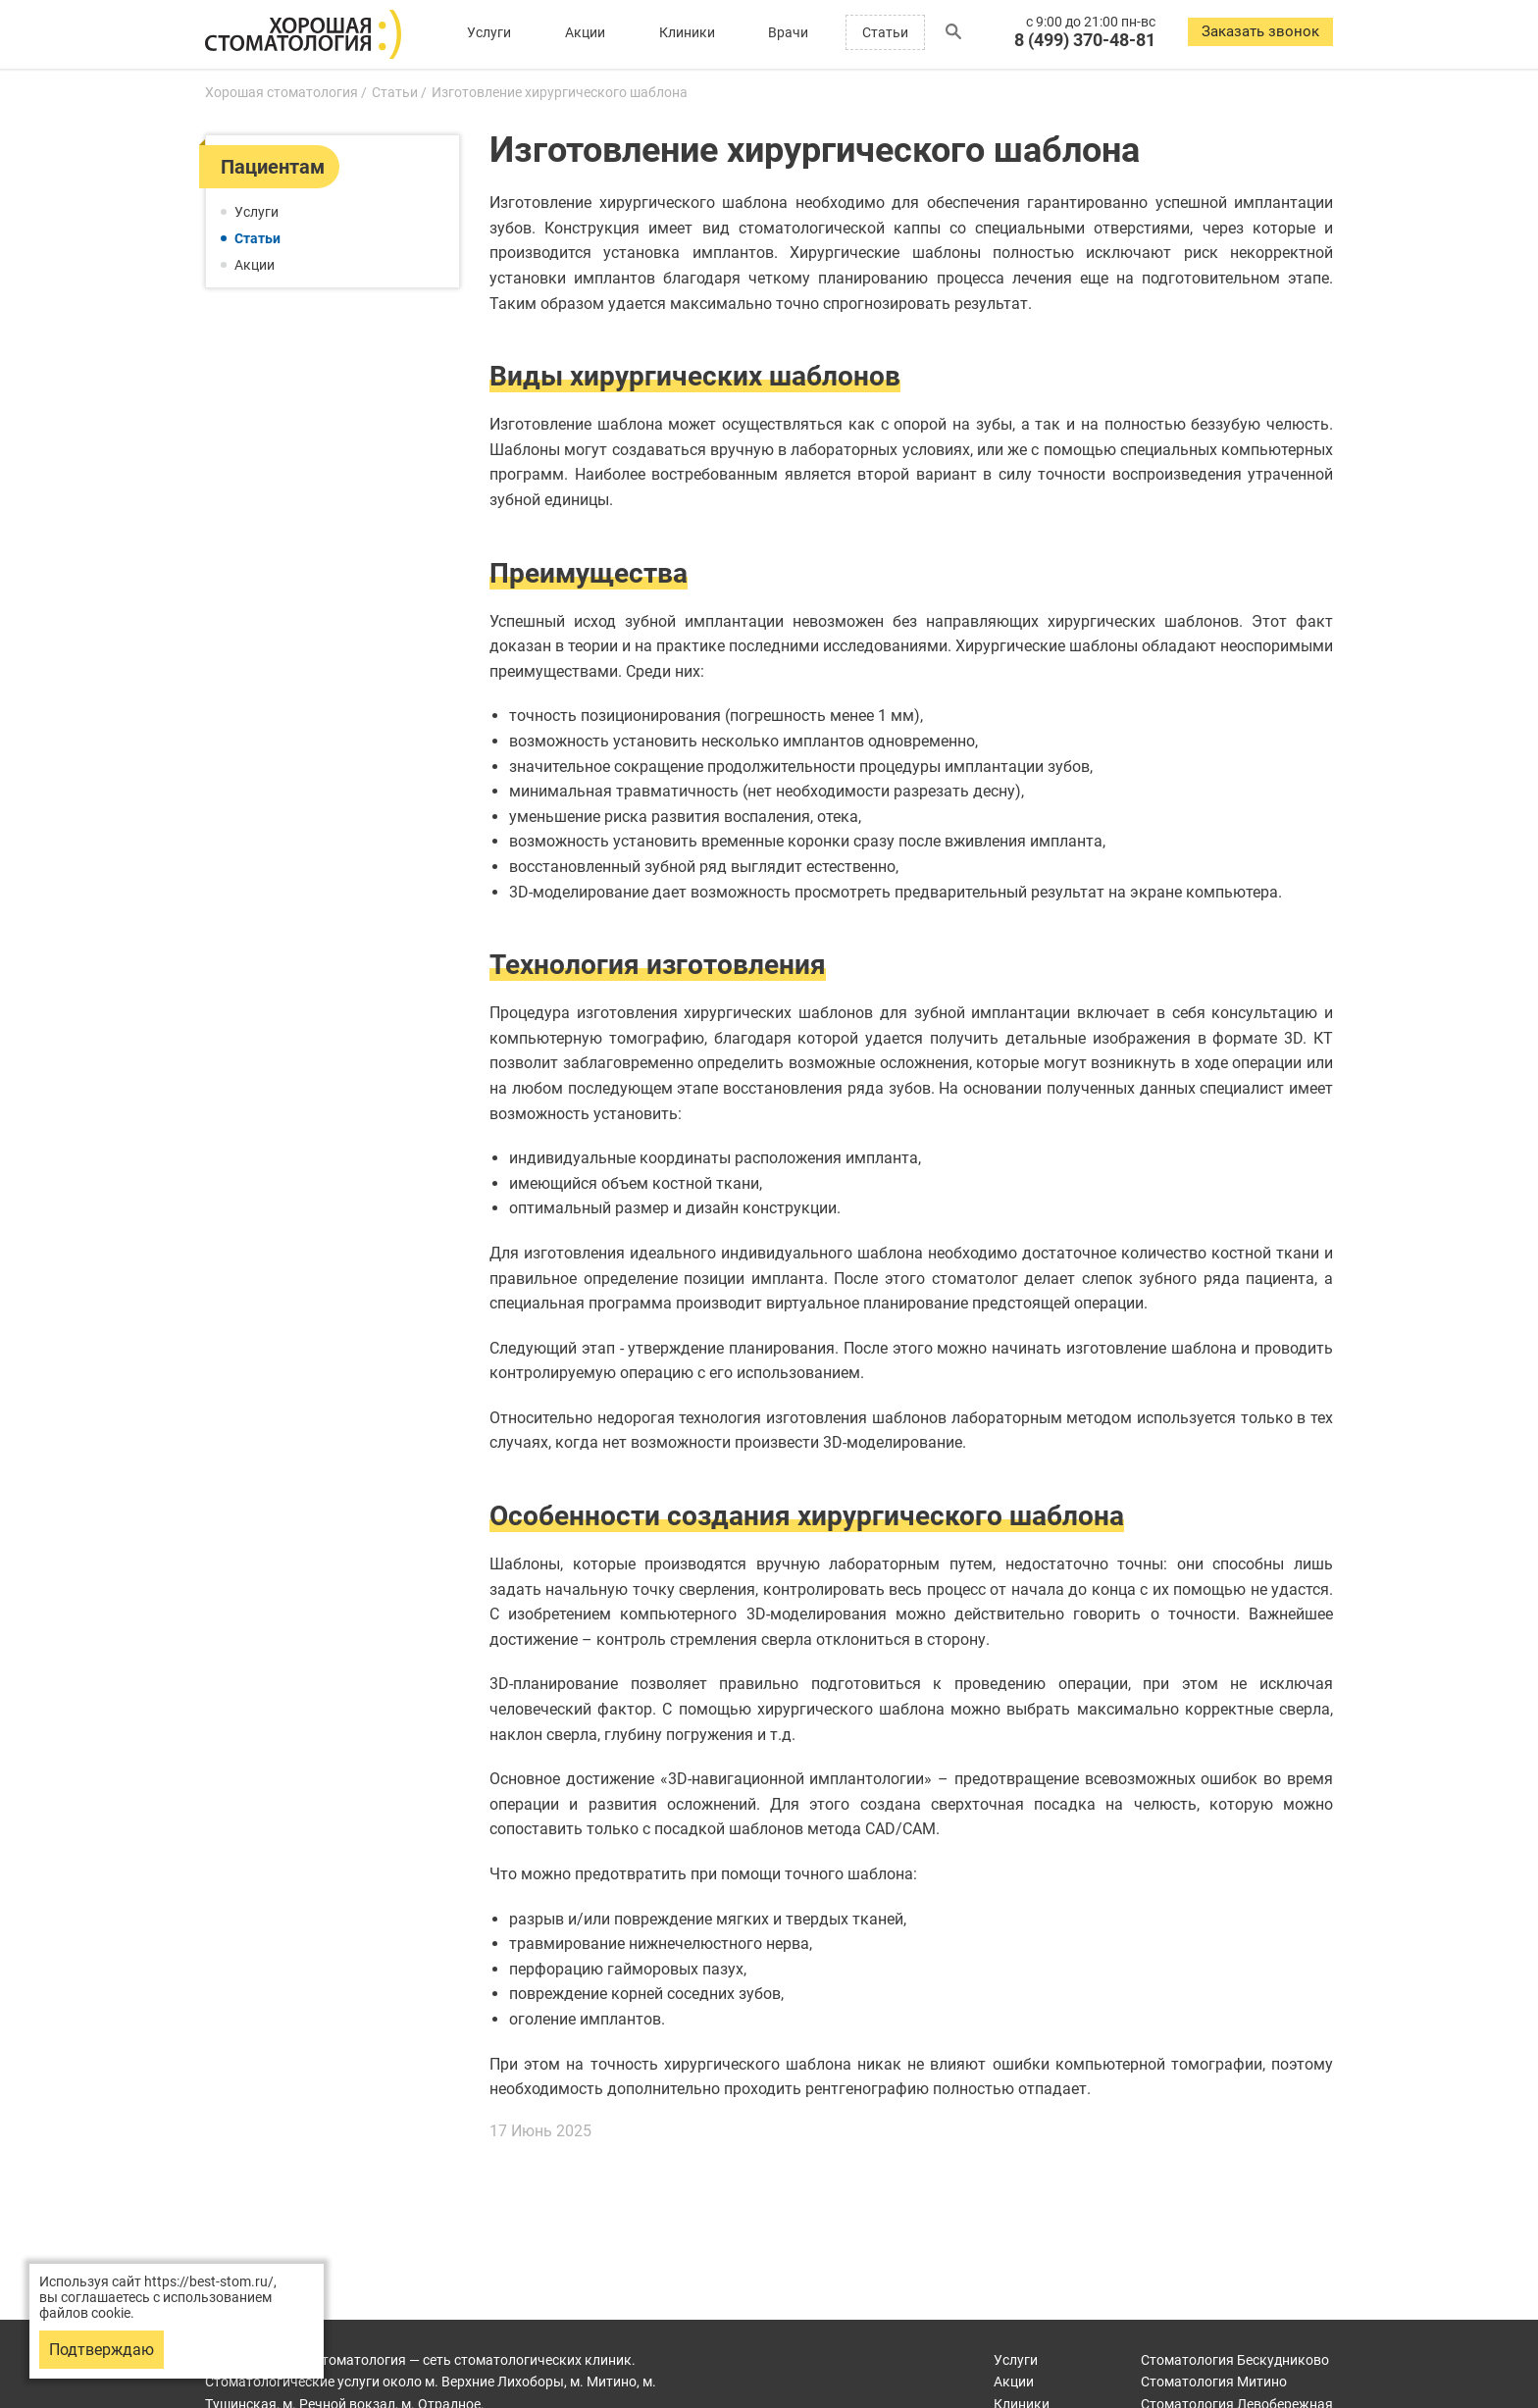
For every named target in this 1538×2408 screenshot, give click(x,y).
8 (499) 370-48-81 (1084, 39)
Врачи (788, 32)
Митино (1214, 2381)
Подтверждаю (101, 2349)
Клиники (687, 32)
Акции (585, 32)
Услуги (489, 32)
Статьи (885, 32)
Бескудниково (1235, 2360)
